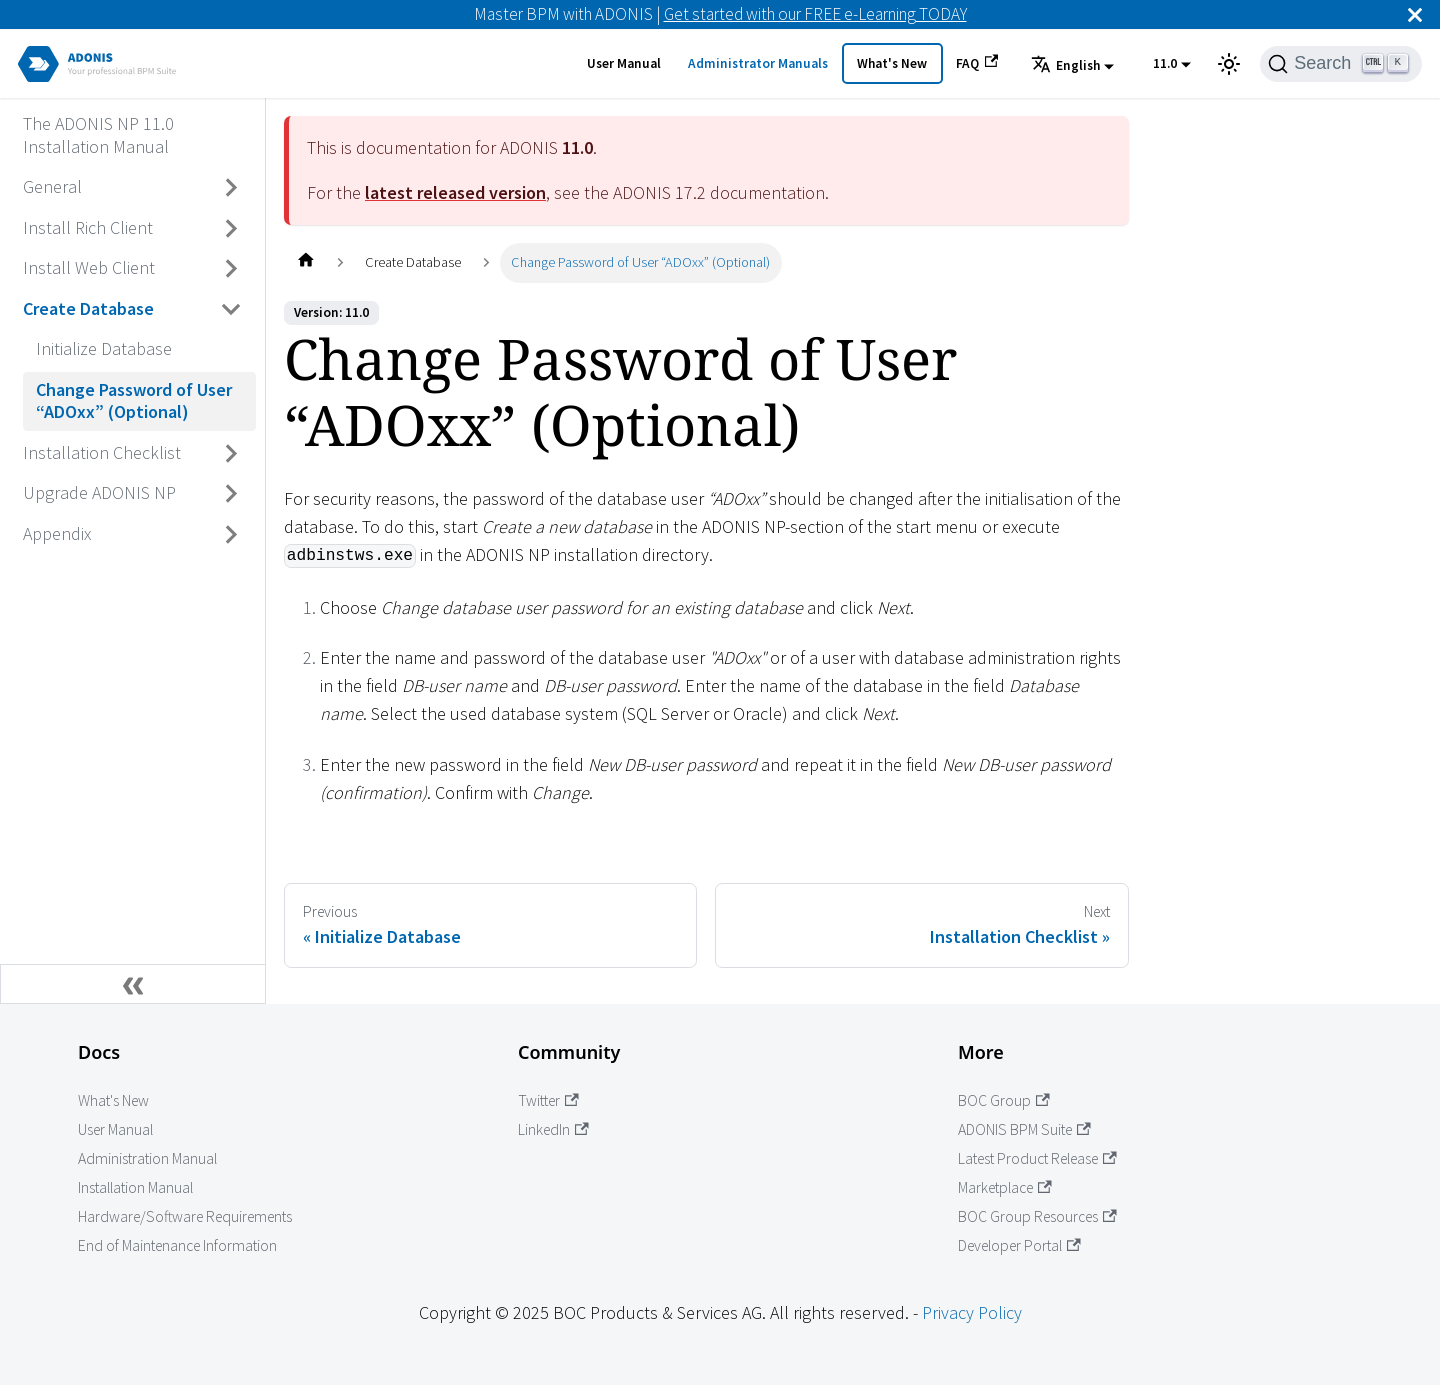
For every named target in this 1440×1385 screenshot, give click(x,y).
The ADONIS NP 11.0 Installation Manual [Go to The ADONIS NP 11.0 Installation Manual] (98, 135)
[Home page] (305, 262)
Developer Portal (1019, 1245)
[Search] (1341, 64)
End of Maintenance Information (177, 1245)
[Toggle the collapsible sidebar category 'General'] (232, 188)
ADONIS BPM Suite (1024, 1129)
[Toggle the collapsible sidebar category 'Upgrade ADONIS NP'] (232, 494)
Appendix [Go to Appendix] (57, 533)
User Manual (624, 63)
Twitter (548, 1100)
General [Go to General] (52, 186)
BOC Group (1004, 1100)
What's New (892, 63)
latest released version (455, 192)
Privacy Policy (972, 1312)
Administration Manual (147, 1158)
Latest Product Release (1037, 1158)
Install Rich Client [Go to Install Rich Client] (88, 227)
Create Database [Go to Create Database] (88, 308)
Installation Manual (135, 1187)
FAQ (977, 63)
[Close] (1415, 14)
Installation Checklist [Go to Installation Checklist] (102, 452)
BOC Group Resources (1037, 1216)
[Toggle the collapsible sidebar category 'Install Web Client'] (232, 269)
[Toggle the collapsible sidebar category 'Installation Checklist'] (232, 453)
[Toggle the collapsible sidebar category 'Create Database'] (232, 309)
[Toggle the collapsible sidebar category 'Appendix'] (232, 534)
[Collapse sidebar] (133, 984)
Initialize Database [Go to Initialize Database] (104, 348)
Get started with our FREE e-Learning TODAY (815, 14)
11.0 (1165, 63)
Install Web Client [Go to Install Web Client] (89, 267)
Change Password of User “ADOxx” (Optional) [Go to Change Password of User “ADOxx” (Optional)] (134, 401)
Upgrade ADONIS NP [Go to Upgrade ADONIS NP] (99, 492)
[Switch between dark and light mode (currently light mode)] (1229, 64)
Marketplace (1005, 1187)
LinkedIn (553, 1129)
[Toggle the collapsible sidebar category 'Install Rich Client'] (232, 228)
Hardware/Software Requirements (185, 1216)
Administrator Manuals (758, 63)
